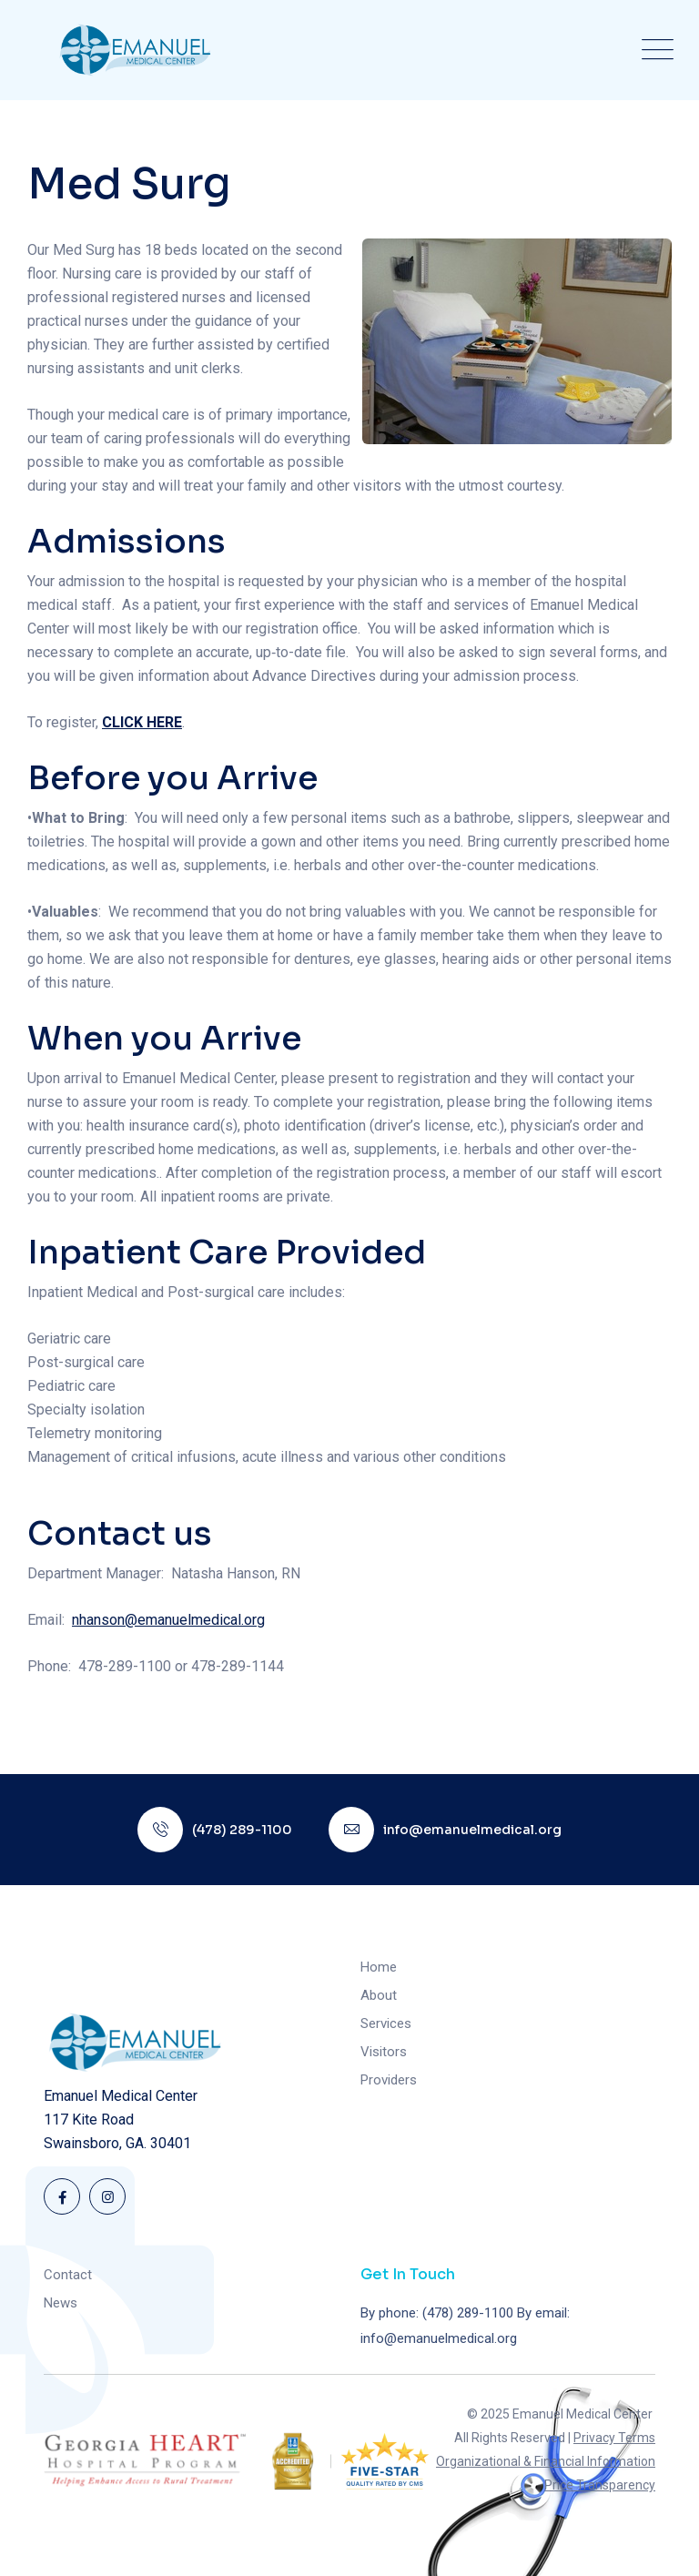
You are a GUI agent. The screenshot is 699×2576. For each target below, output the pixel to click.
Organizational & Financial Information (545, 2461)
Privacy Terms (614, 2437)
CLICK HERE (142, 722)
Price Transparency (599, 2485)
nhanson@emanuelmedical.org (168, 1619)
